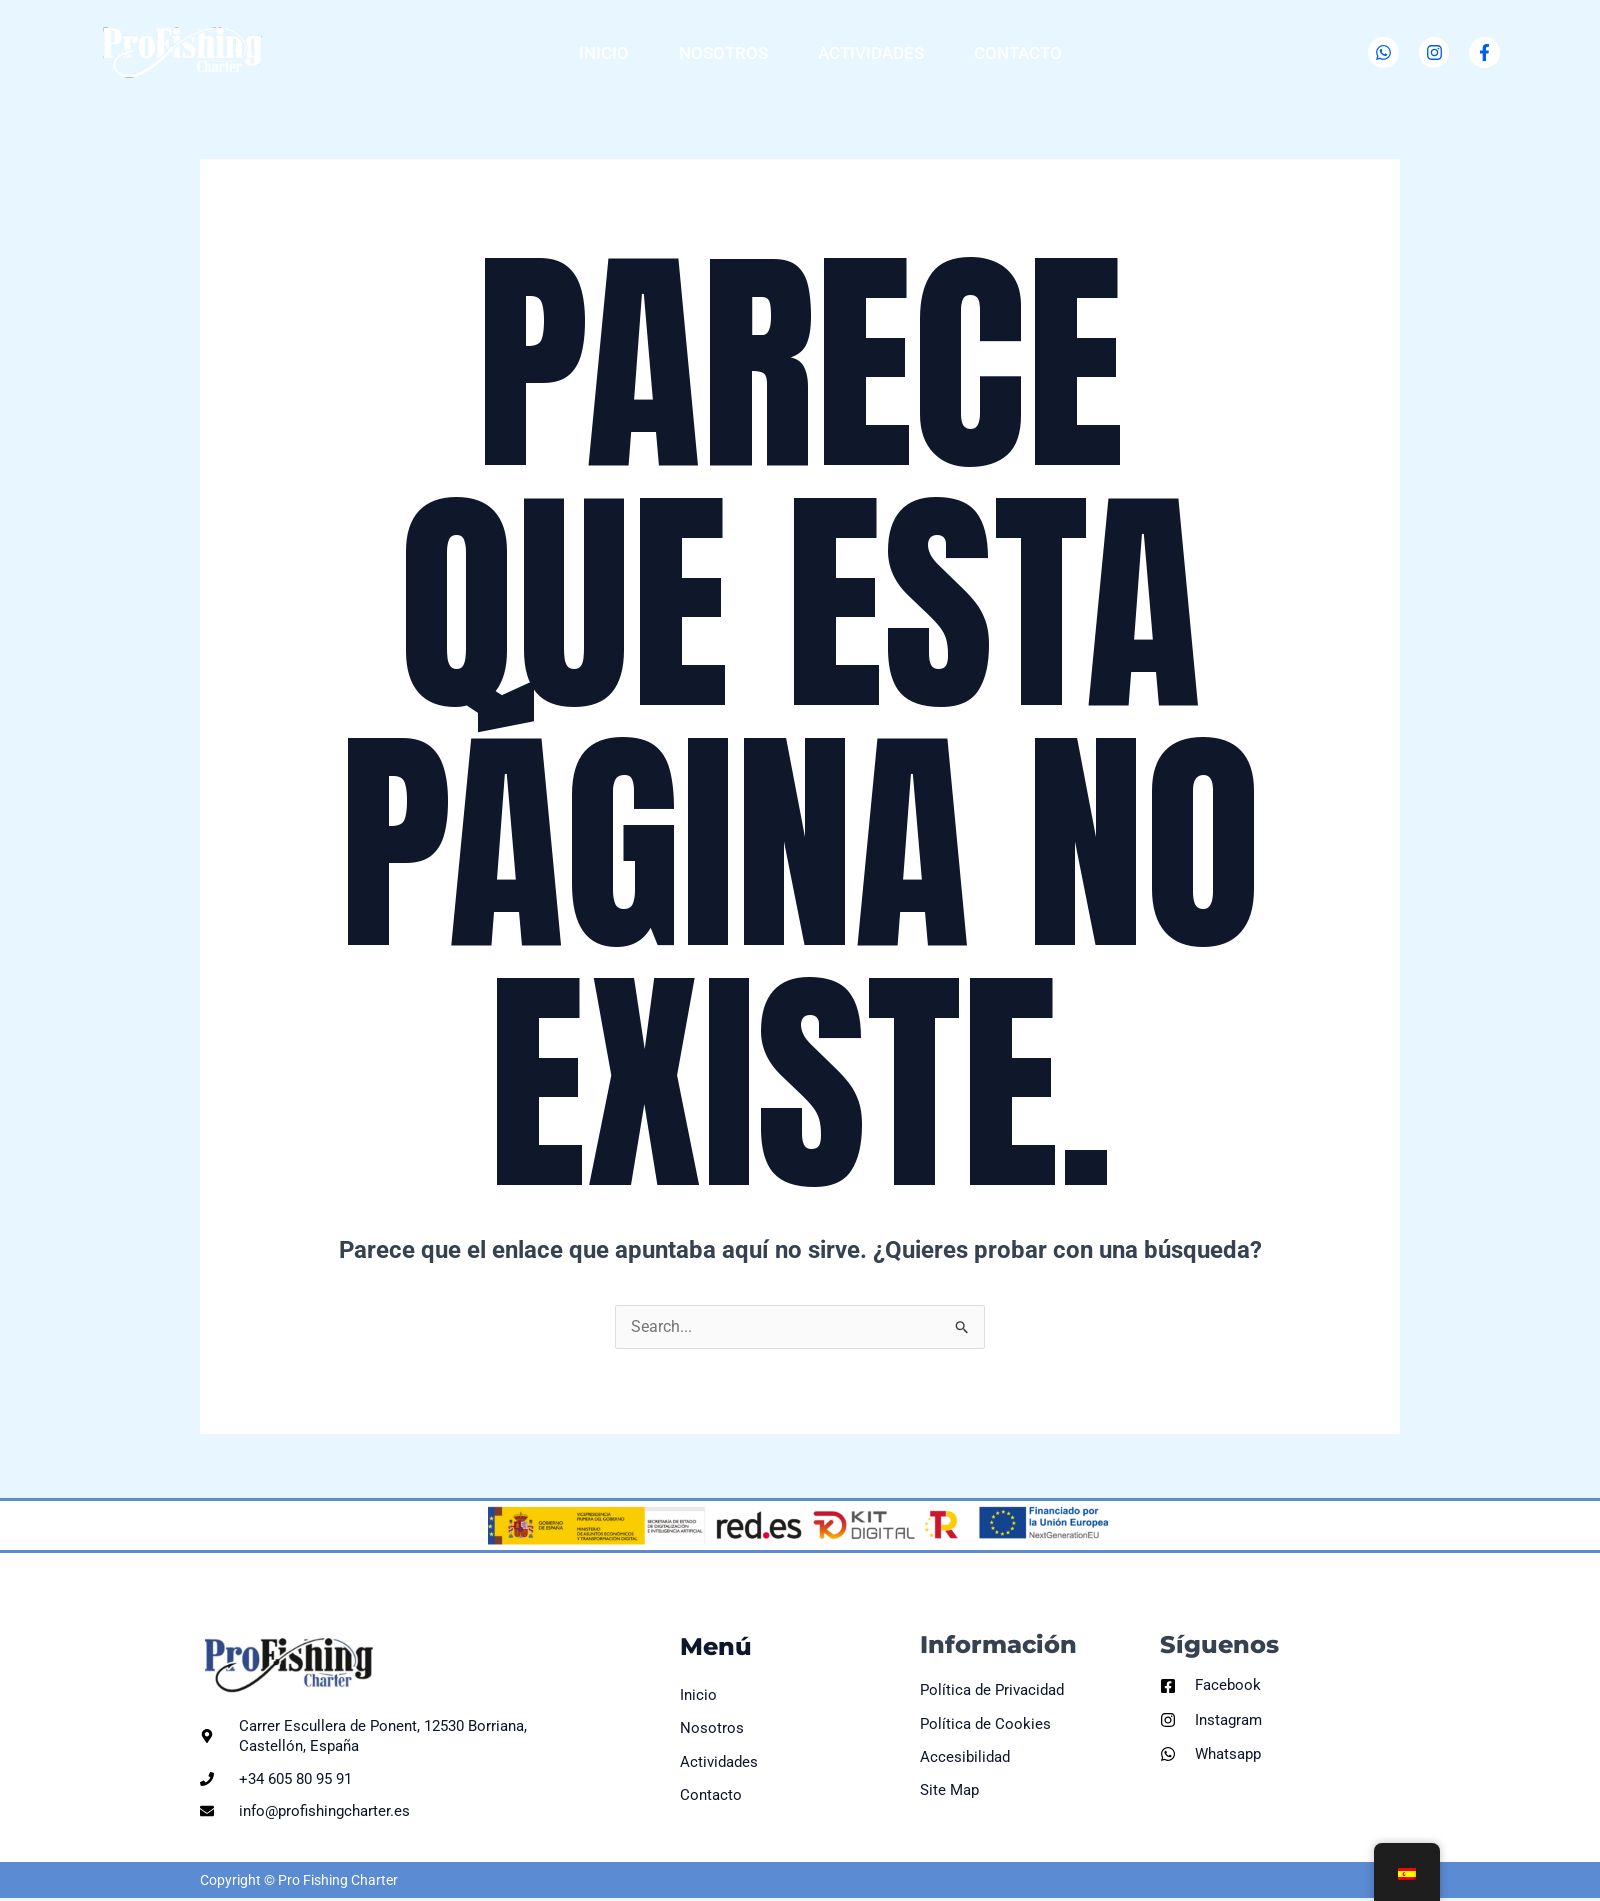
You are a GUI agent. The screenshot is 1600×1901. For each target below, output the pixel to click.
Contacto (1018, 53)
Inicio (604, 53)
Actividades (871, 53)
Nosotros (723, 53)
